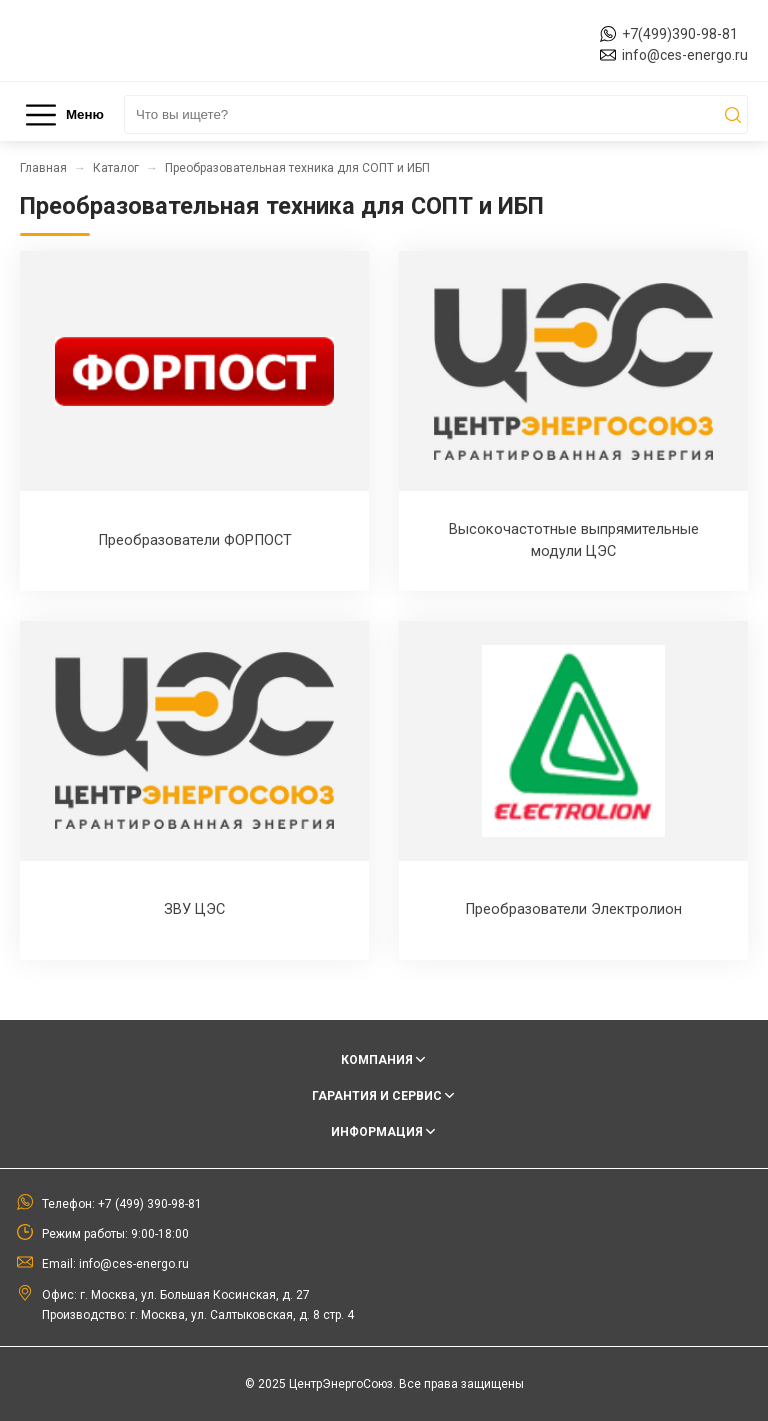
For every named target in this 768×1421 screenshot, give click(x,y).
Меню (65, 115)
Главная (43, 168)
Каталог (116, 168)
